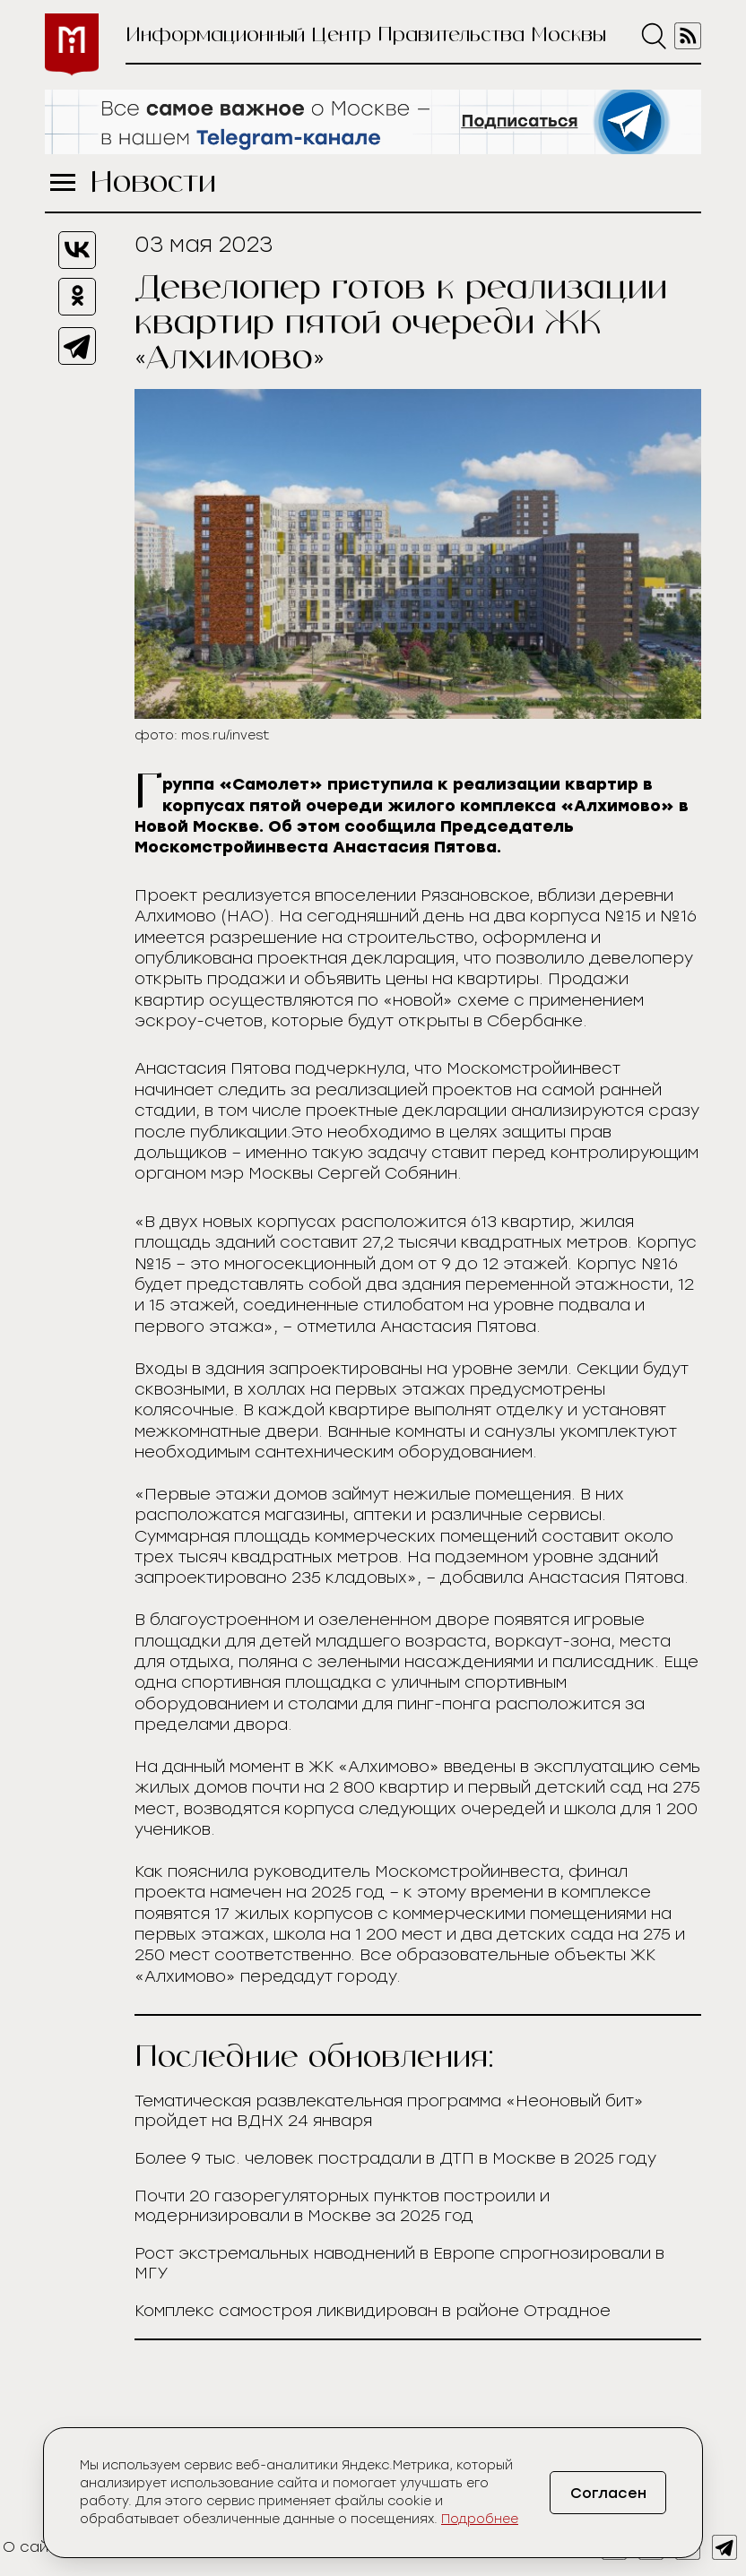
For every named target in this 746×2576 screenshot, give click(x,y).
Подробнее (479, 2519)
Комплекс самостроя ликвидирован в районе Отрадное (372, 2311)
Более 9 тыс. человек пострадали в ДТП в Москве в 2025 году (395, 2158)
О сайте (34, 2546)
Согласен (608, 2493)
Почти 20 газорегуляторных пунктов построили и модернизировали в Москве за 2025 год (342, 2206)
